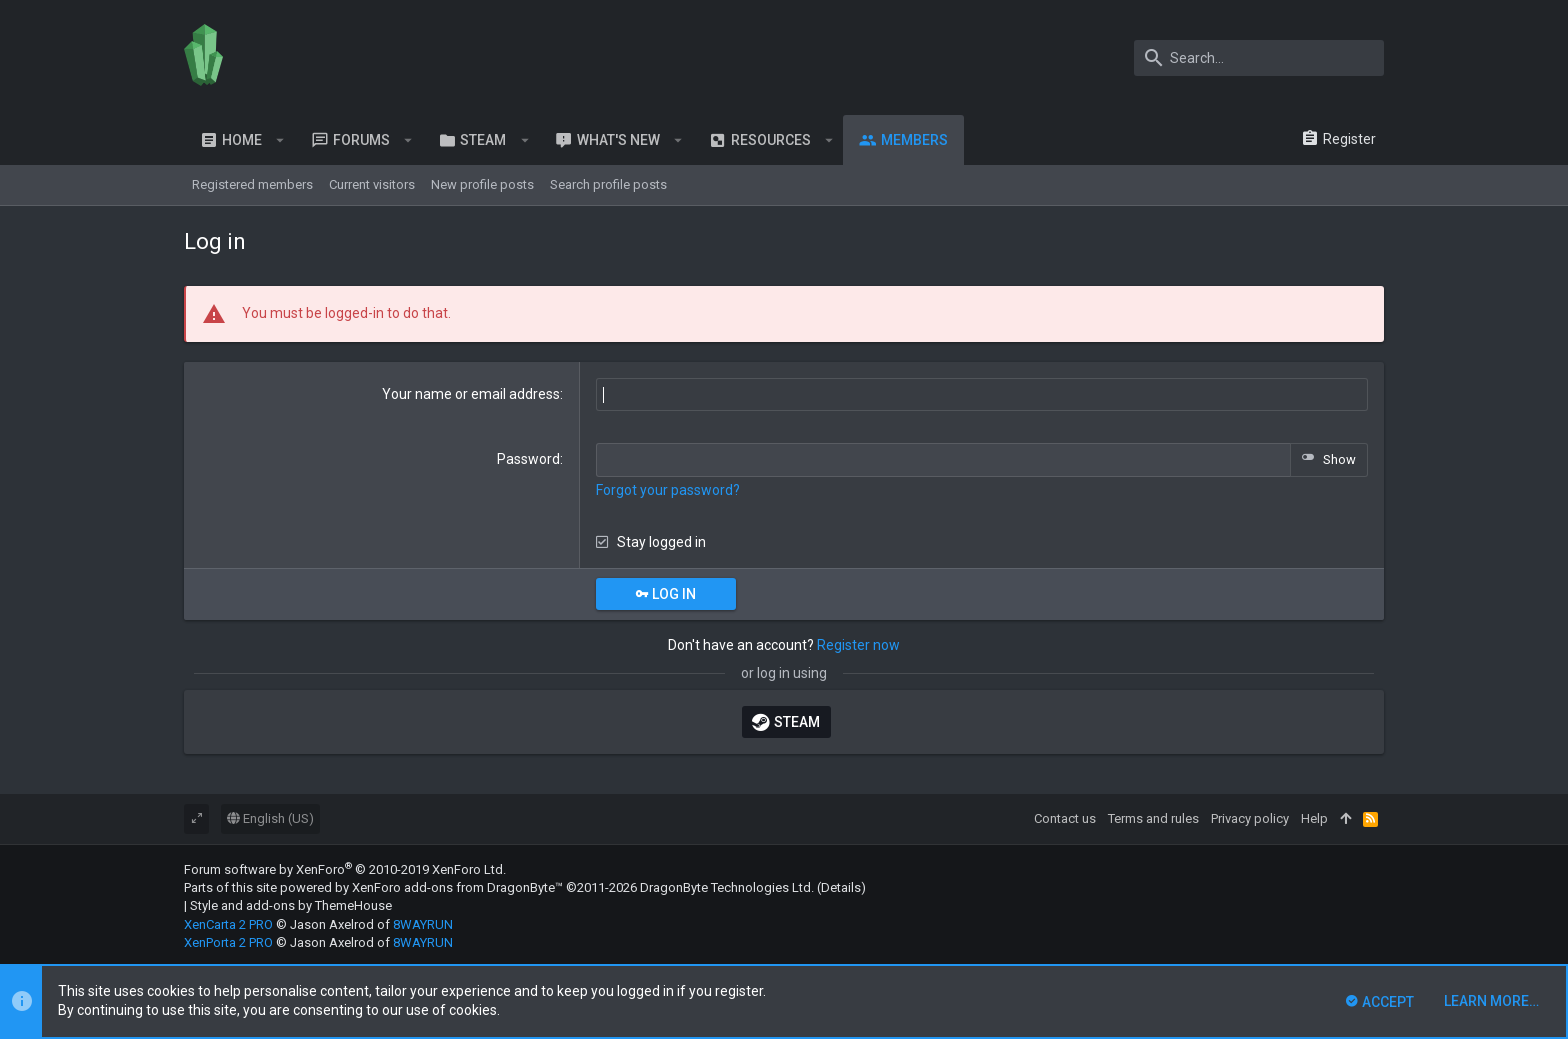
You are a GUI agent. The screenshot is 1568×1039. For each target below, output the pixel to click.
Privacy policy (1250, 818)
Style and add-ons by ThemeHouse (291, 905)
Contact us (1065, 818)
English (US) (270, 818)
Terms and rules (1153, 818)
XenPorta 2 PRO (228, 942)
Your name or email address (471, 394)
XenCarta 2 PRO (228, 924)
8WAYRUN (423, 924)
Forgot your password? (668, 490)
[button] (280, 140)
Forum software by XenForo (345, 869)
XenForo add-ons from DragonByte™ (457, 887)
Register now (858, 645)
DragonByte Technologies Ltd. (727, 887)
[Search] (1259, 58)
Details (841, 887)
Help (1314, 818)
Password (528, 459)
